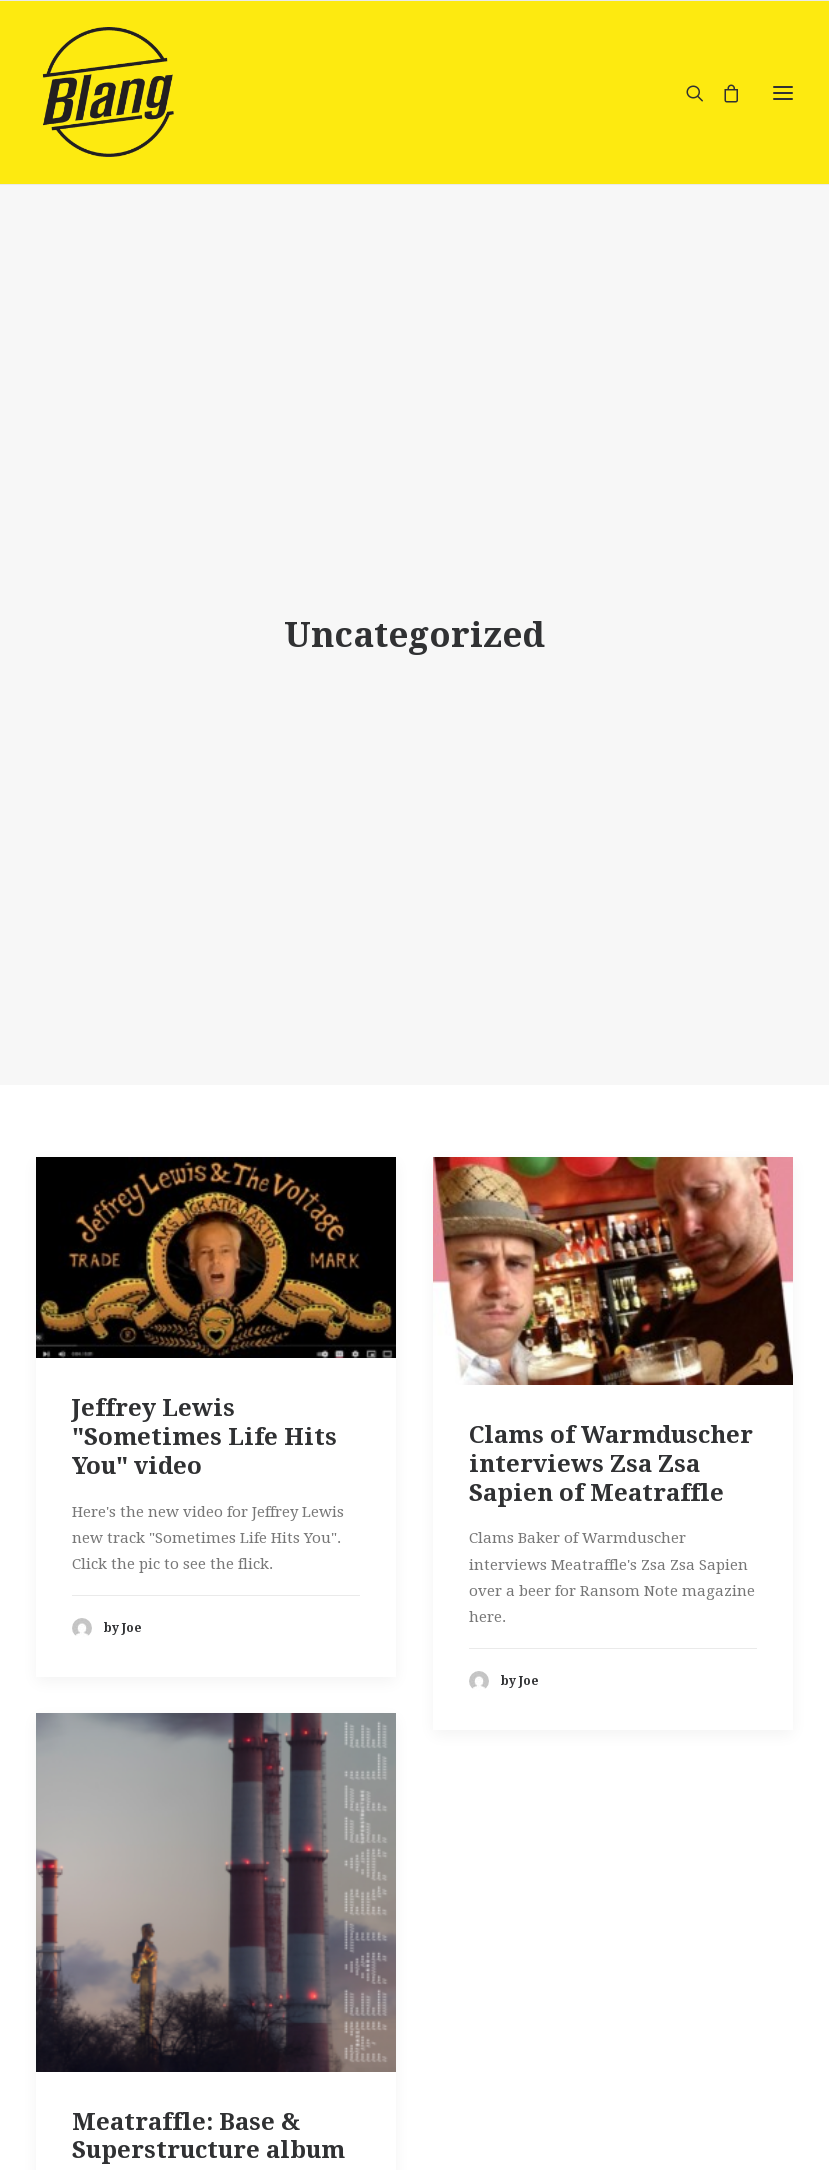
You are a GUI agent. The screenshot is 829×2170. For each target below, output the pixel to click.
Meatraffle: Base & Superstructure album (208, 2124)
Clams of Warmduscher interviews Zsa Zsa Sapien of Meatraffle (611, 1452)
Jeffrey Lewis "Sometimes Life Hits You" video (204, 1425)
